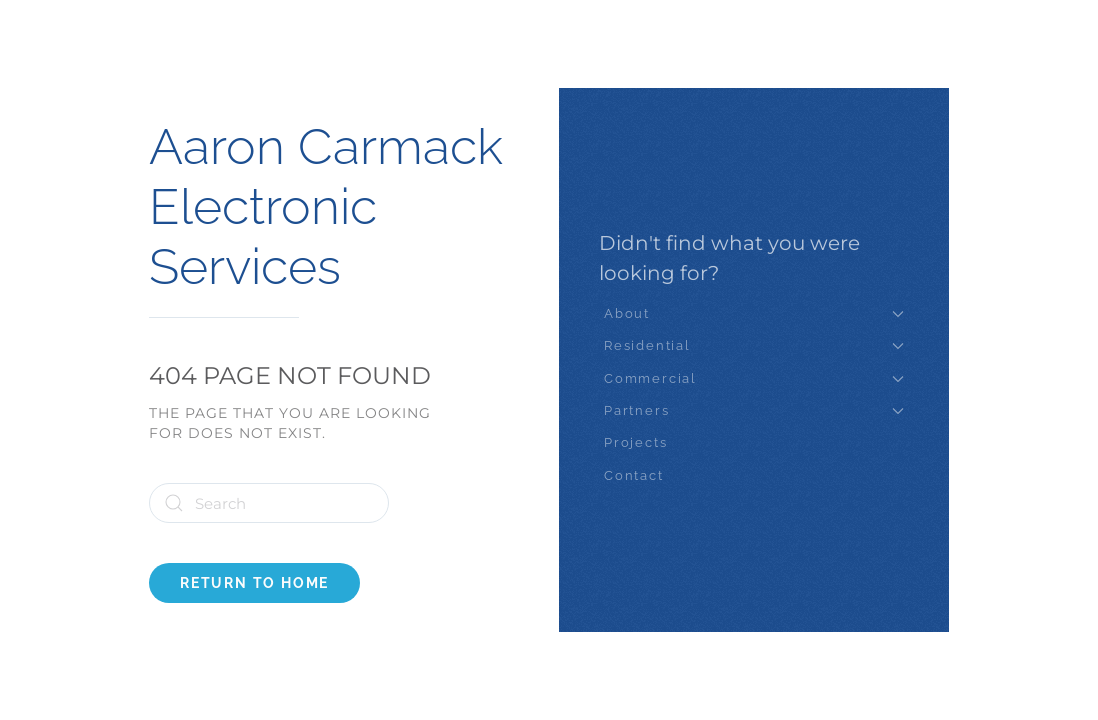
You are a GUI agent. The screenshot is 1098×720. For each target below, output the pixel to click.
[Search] (269, 503)
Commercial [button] (754, 378)
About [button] (754, 313)
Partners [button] (754, 410)
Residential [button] (754, 345)
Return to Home (254, 583)
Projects (635, 442)
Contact (634, 475)
